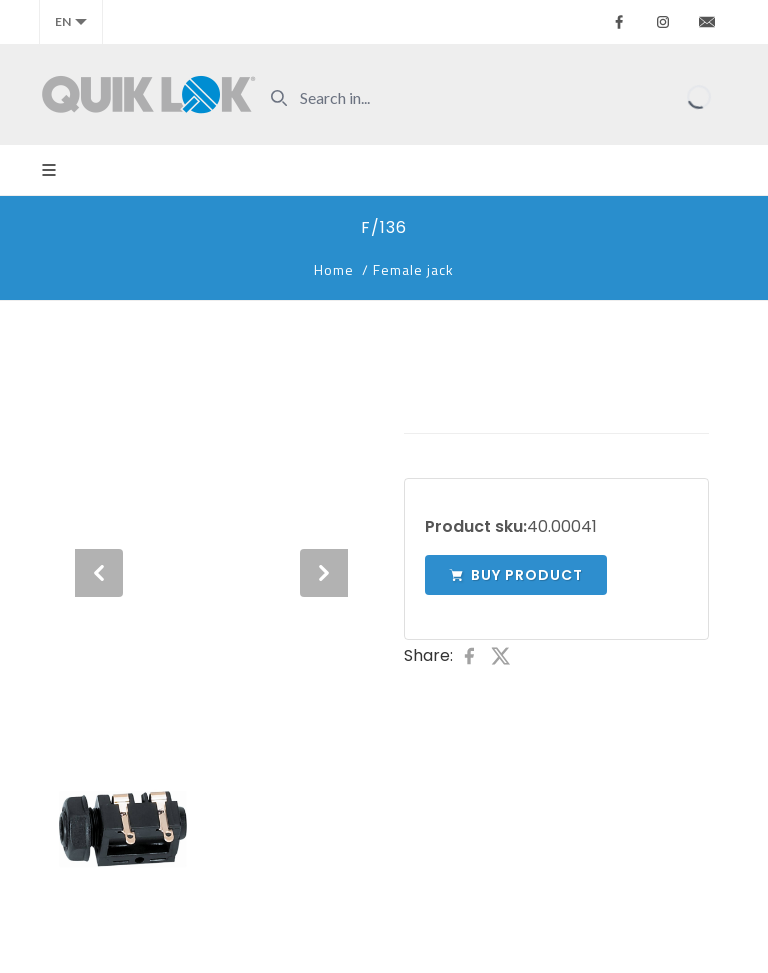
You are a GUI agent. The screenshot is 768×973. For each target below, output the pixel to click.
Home (334, 269)
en (71, 21)
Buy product (516, 575)
